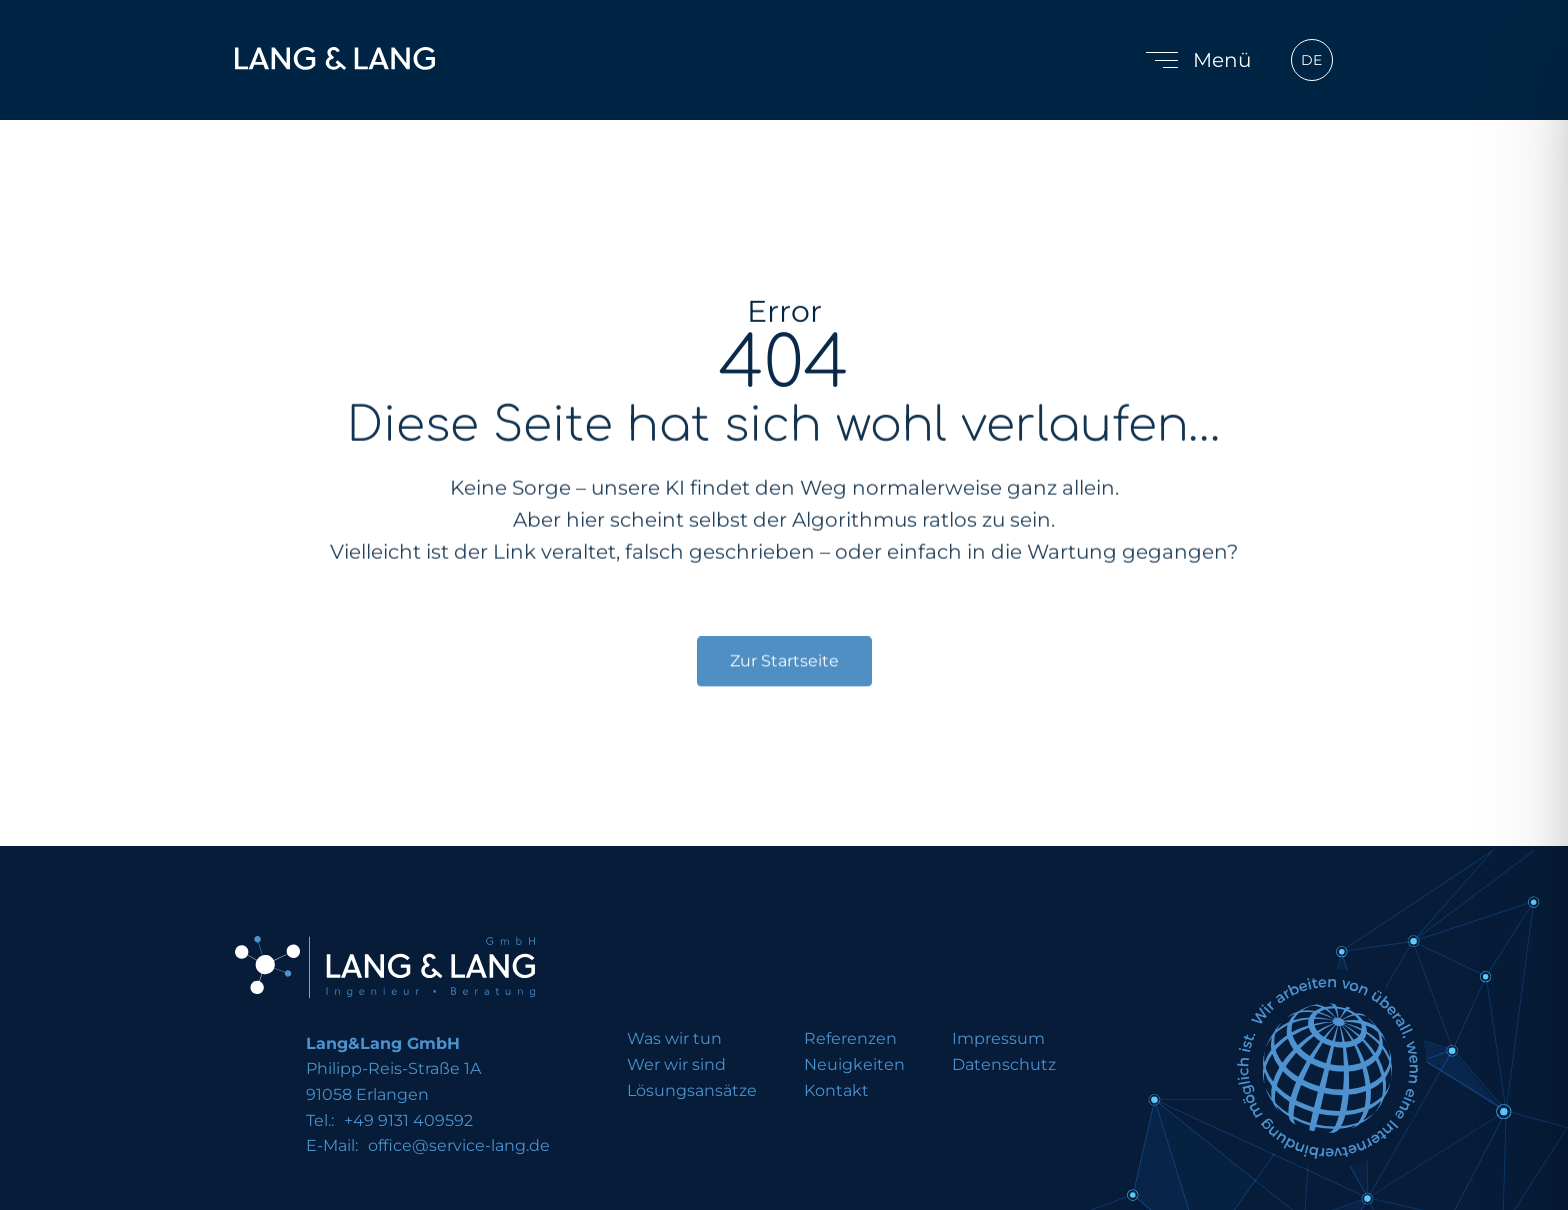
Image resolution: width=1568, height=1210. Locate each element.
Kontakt (836, 1091)
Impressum (998, 1039)
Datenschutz (1004, 1065)
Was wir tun (674, 1039)
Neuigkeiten (854, 1065)
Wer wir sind (676, 1065)
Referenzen (850, 1039)
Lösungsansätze (692, 1091)
